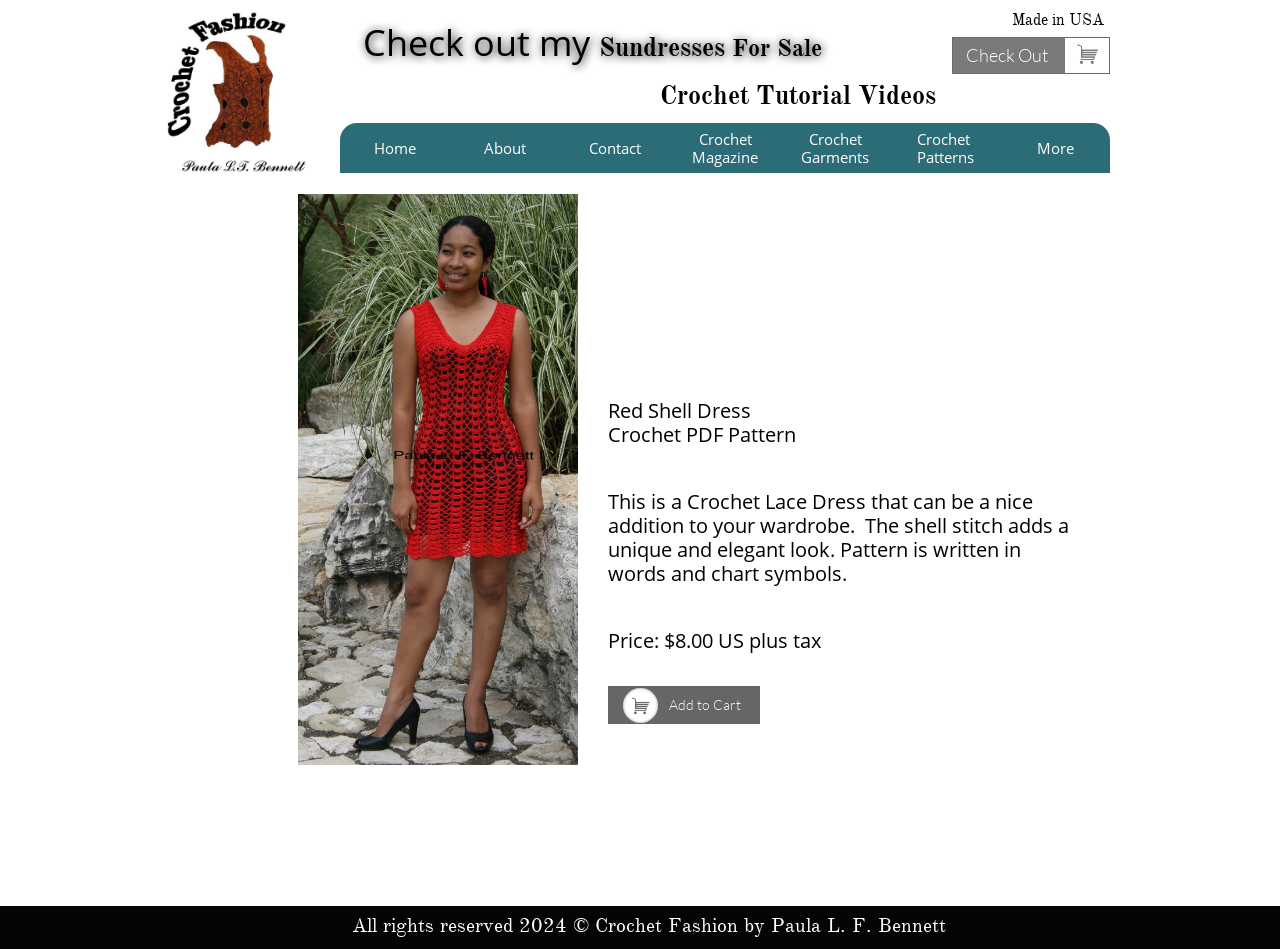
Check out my (592, 42)
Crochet (708, 95)
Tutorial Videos (846, 95)
